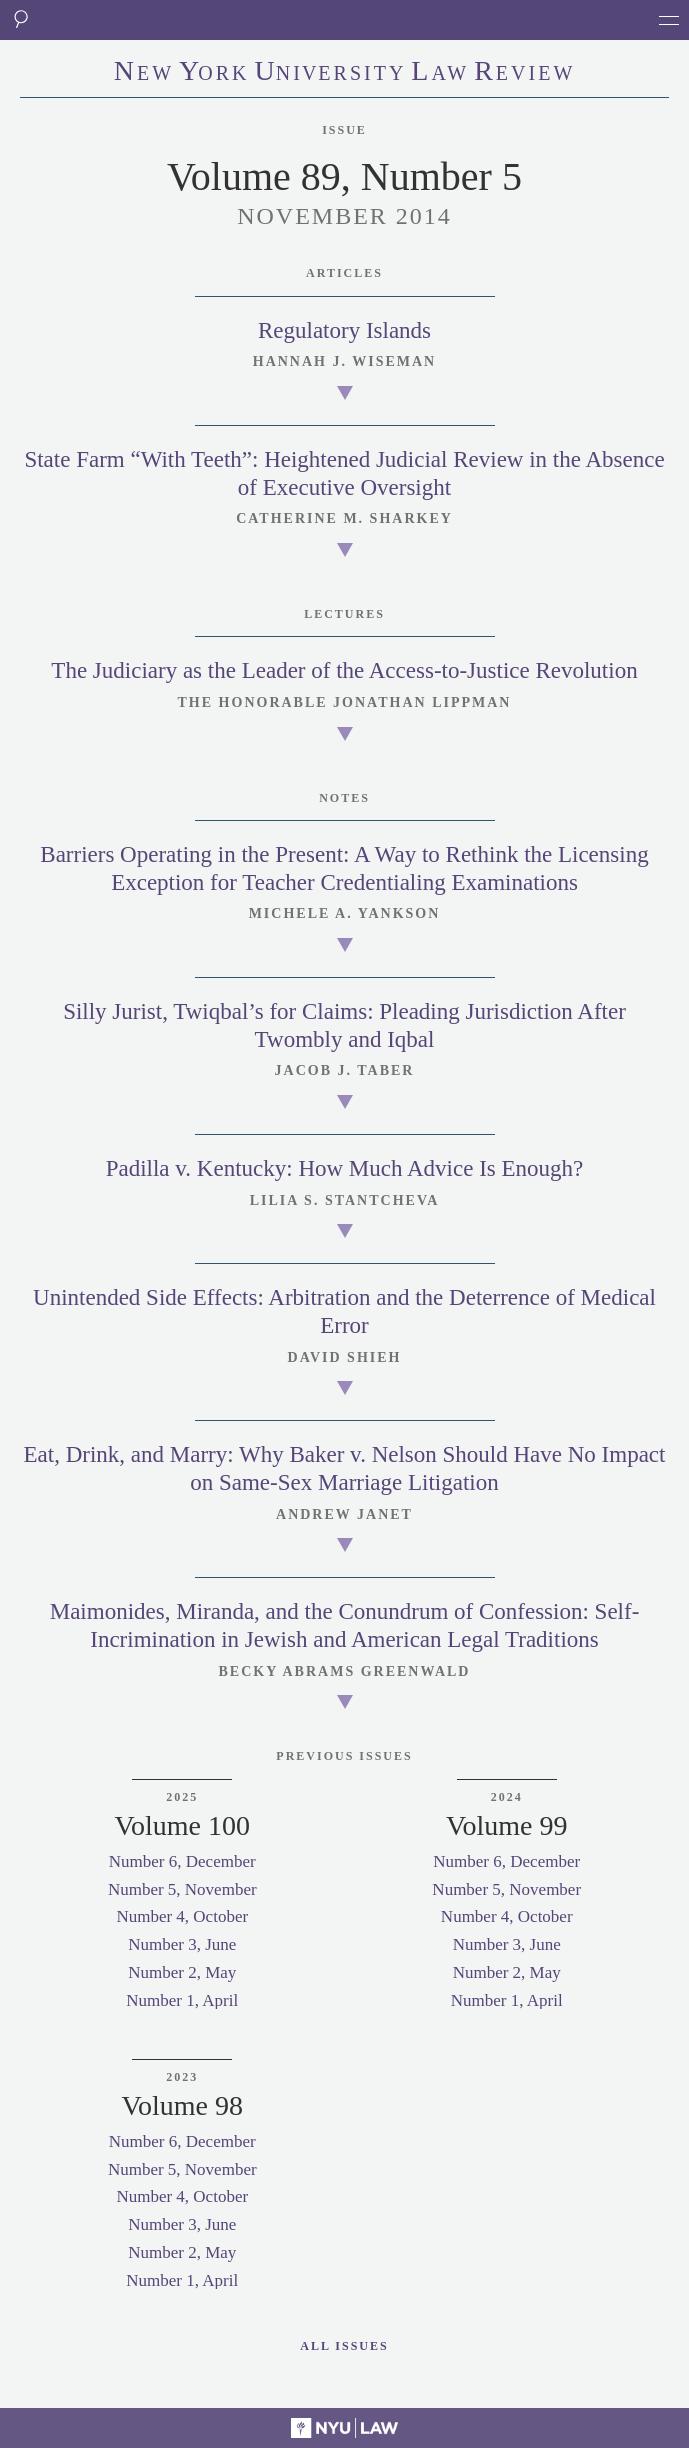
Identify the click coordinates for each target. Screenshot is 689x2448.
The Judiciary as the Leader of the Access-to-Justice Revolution (344, 670)
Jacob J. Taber (345, 1070)
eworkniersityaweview (345, 73)
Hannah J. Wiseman (344, 361)
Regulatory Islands (344, 330)
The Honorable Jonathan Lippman (345, 702)
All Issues (344, 2346)
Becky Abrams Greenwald (345, 1671)
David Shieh (345, 1357)
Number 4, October (182, 1916)
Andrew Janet (344, 1514)
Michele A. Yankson (345, 913)
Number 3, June (182, 1944)
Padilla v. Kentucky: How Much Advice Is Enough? (345, 1168)
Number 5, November (182, 1889)
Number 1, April (182, 2000)
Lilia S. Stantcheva (345, 1200)
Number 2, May (182, 1972)
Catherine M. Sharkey (344, 518)
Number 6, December (182, 1861)
